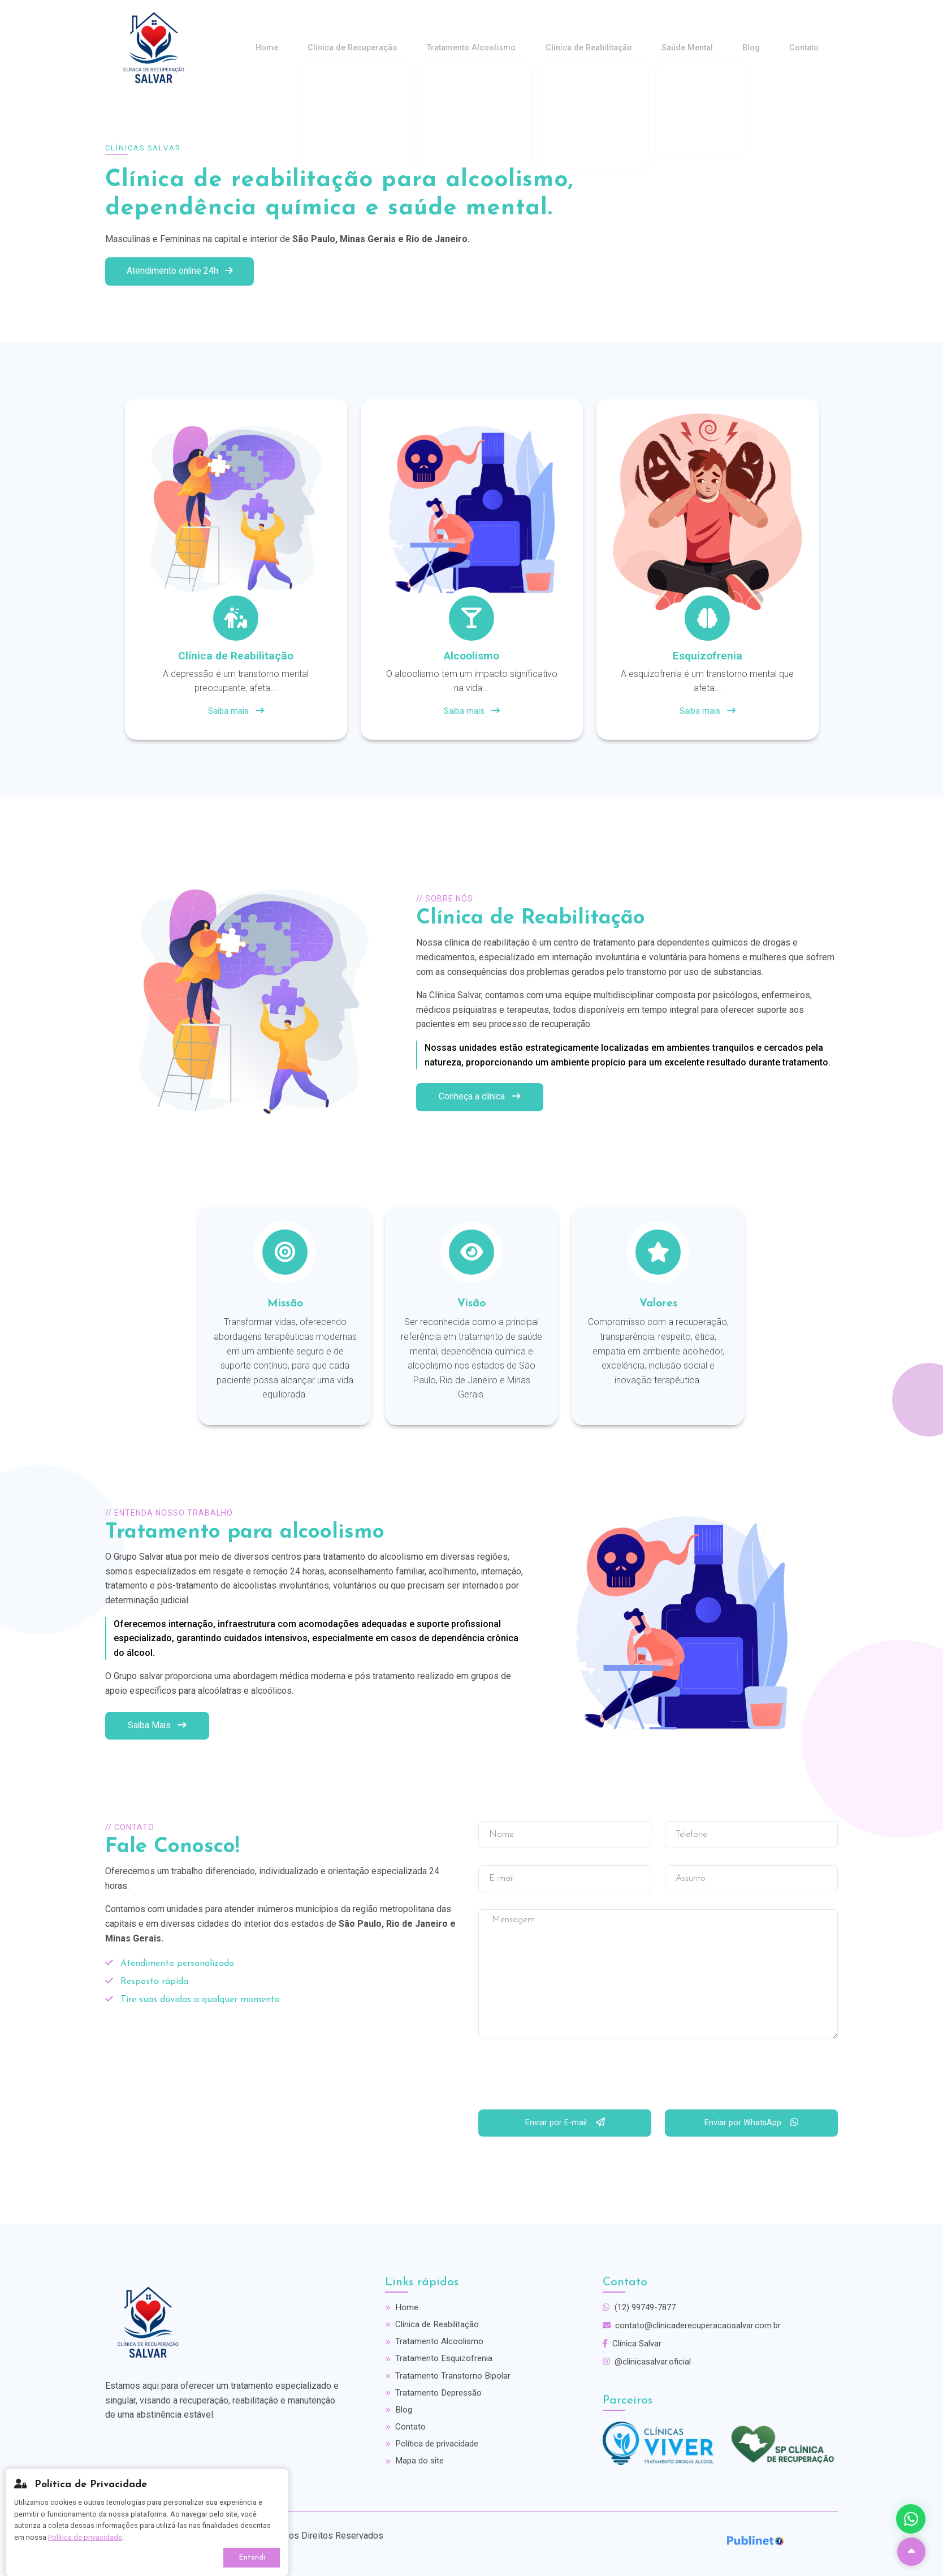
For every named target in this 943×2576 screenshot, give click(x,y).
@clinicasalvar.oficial (649, 2362)
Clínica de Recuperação (406, 48)
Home (330, 48)
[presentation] (564, 2077)
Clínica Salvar (634, 2343)
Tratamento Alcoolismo (515, 48)
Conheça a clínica (480, 1095)
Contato (809, 48)
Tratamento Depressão (435, 2397)
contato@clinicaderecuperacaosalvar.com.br (695, 2325)
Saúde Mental (711, 48)
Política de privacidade (435, 2451)
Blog (766, 48)
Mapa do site (416, 2469)
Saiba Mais (158, 1724)
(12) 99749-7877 (642, 2306)
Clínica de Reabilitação (622, 48)
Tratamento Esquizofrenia (440, 2360)
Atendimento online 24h (182, 269)
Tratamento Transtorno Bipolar (449, 2379)
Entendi (252, 2557)
